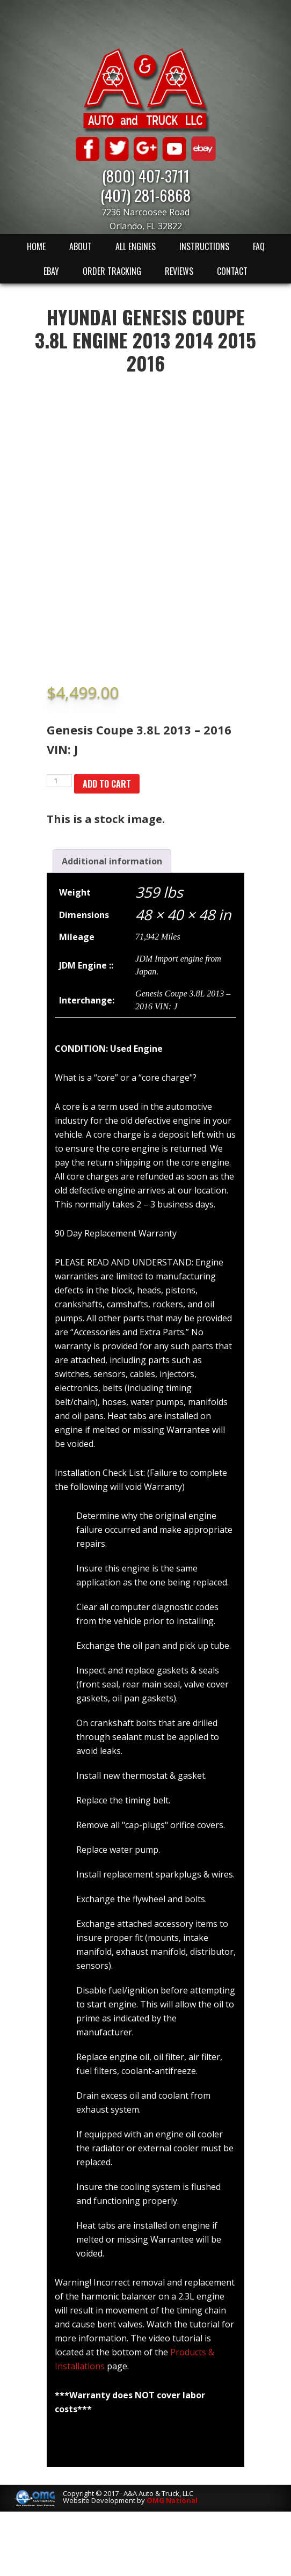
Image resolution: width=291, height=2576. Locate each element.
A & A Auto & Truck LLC (145, 89)
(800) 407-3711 (146, 175)
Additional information (112, 861)
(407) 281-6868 (145, 194)
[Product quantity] (59, 780)
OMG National (172, 2500)
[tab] (112, 861)
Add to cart (107, 783)
